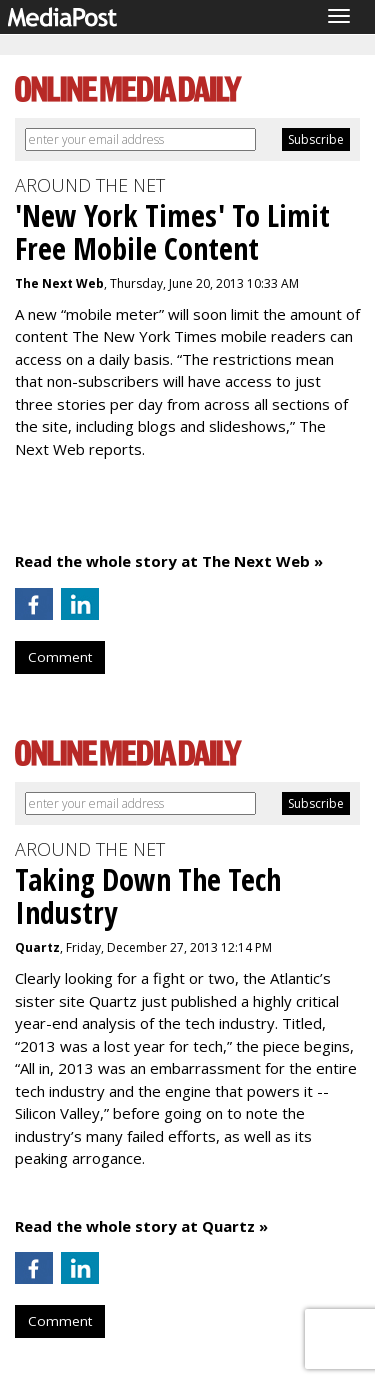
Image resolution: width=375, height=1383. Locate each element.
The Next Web (59, 283)
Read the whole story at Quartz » (141, 1226)
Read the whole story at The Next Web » (169, 561)
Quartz (37, 947)
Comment (60, 657)
